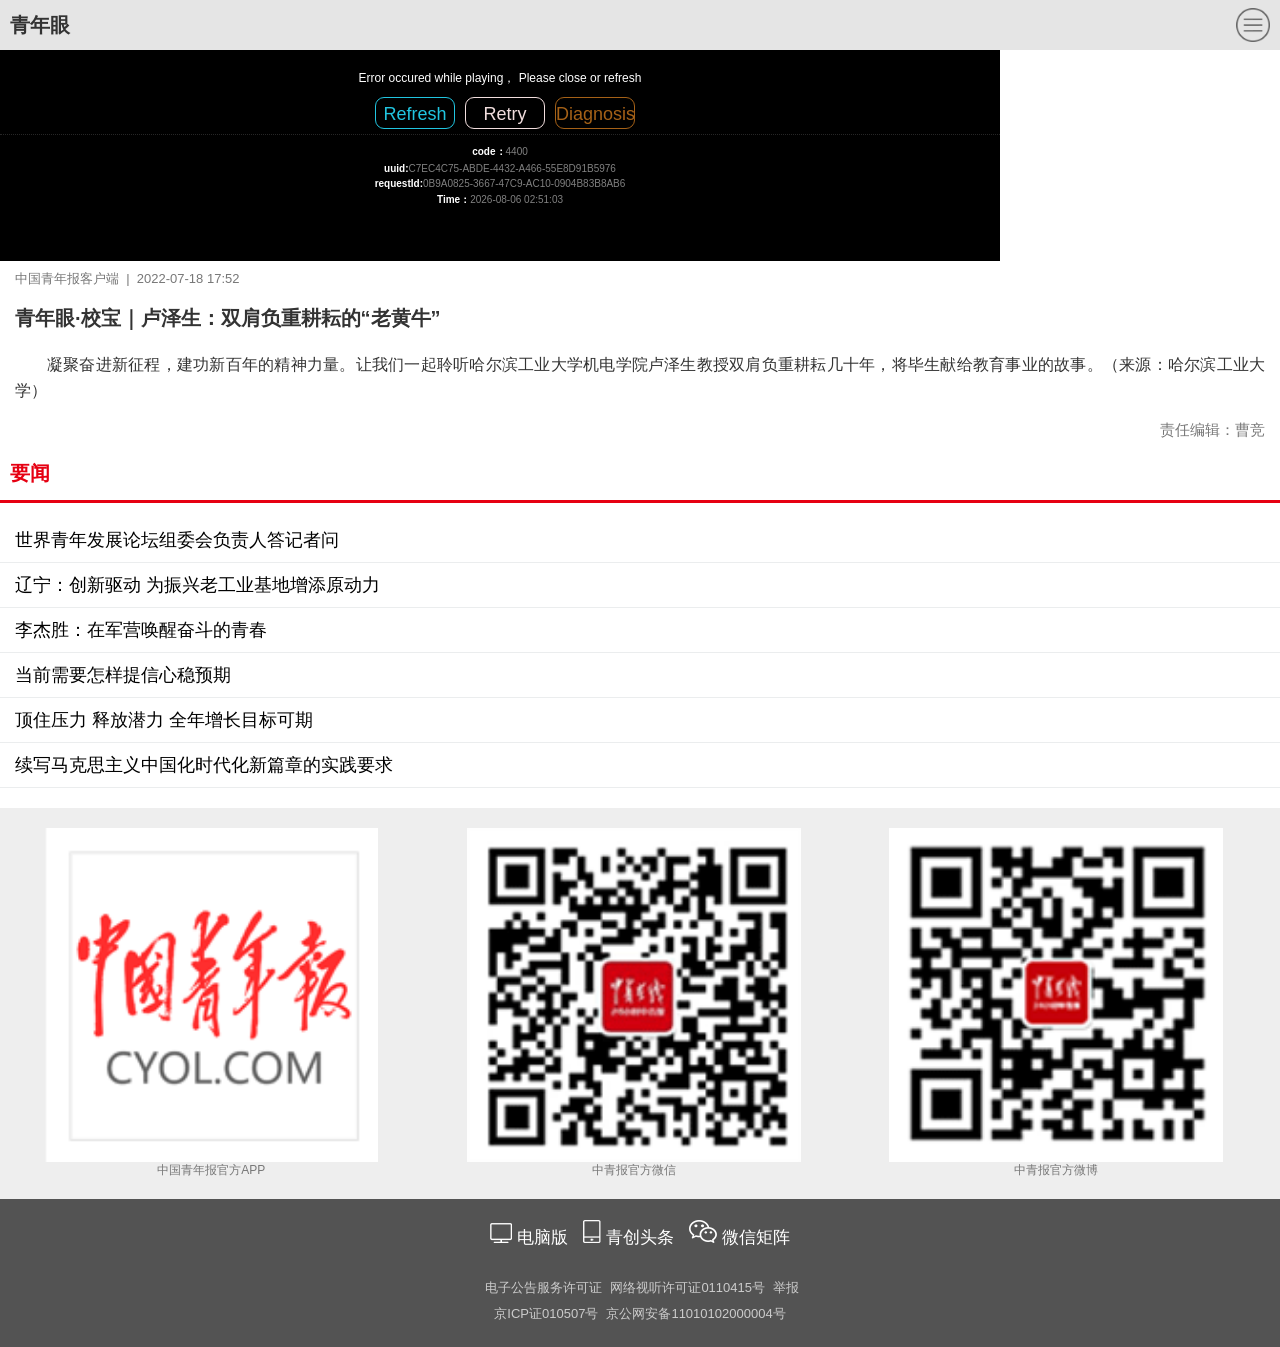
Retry (504, 114)
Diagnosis (595, 114)
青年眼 (40, 25)
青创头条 (642, 1237)
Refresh (414, 114)
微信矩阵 (756, 1237)
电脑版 (542, 1237)
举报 (786, 1287)
